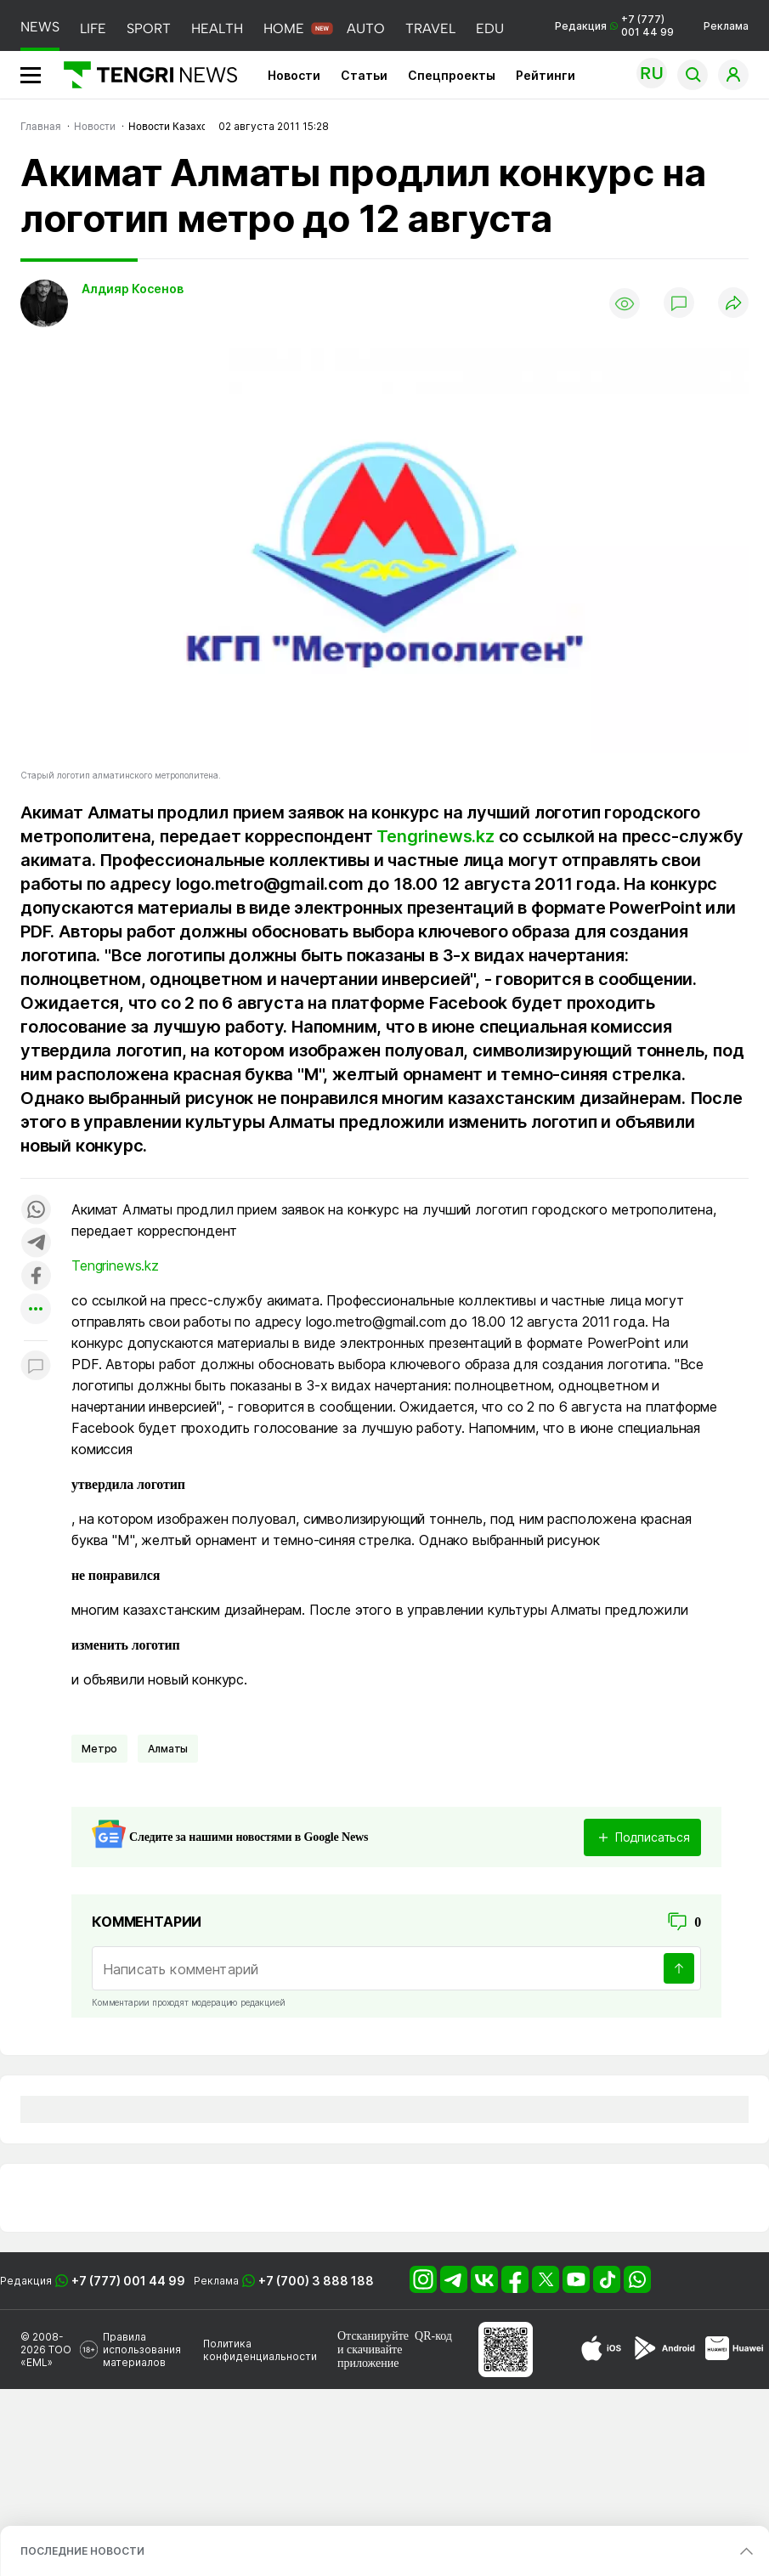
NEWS (39, 27)
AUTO (366, 28)
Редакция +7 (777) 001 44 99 (614, 25)
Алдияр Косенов (133, 288)
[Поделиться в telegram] (35, 1243)
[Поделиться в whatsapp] (35, 1210)
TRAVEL (430, 28)
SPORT (149, 28)
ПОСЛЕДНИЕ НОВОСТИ (82, 2551)
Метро (99, 1748)
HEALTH (217, 28)
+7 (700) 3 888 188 (316, 2280)
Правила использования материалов (142, 2349)
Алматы (168, 1748)
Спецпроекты (451, 75)
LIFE (93, 28)
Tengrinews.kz (435, 836)
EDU (490, 28)
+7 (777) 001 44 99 (128, 2280)
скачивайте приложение (369, 2356)
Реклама (726, 26)
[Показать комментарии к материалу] (35, 1366)
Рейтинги (545, 75)
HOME (283, 28)
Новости (294, 75)
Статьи (364, 75)
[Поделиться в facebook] (35, 1277)
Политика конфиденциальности (260, 2350)
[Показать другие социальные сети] (35, 1310)
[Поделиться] (733, 303)
